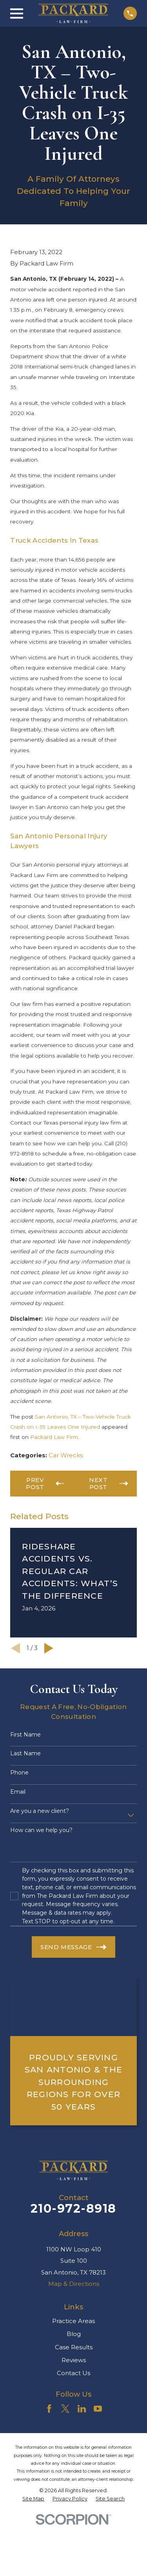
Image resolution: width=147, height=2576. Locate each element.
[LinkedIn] (82, 2409)
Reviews (74, 2360)
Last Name (25, 1753)
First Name (25, 1734)
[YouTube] (98, 2409)
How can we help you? (41, 1830)
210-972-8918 (73, 2208)
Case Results (74, 2347)
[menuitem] (33, 2498)
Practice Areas (73, 2321)
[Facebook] (49, 2409)
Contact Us (73, 2373)
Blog (74, 2334)
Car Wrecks (66, 1455)
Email (17, 1792)
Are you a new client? (39, 1811)
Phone (19, 1772)
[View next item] (49, 1648)
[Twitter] (65, 2409)
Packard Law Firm (54, 1437)
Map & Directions (73, 2283)
